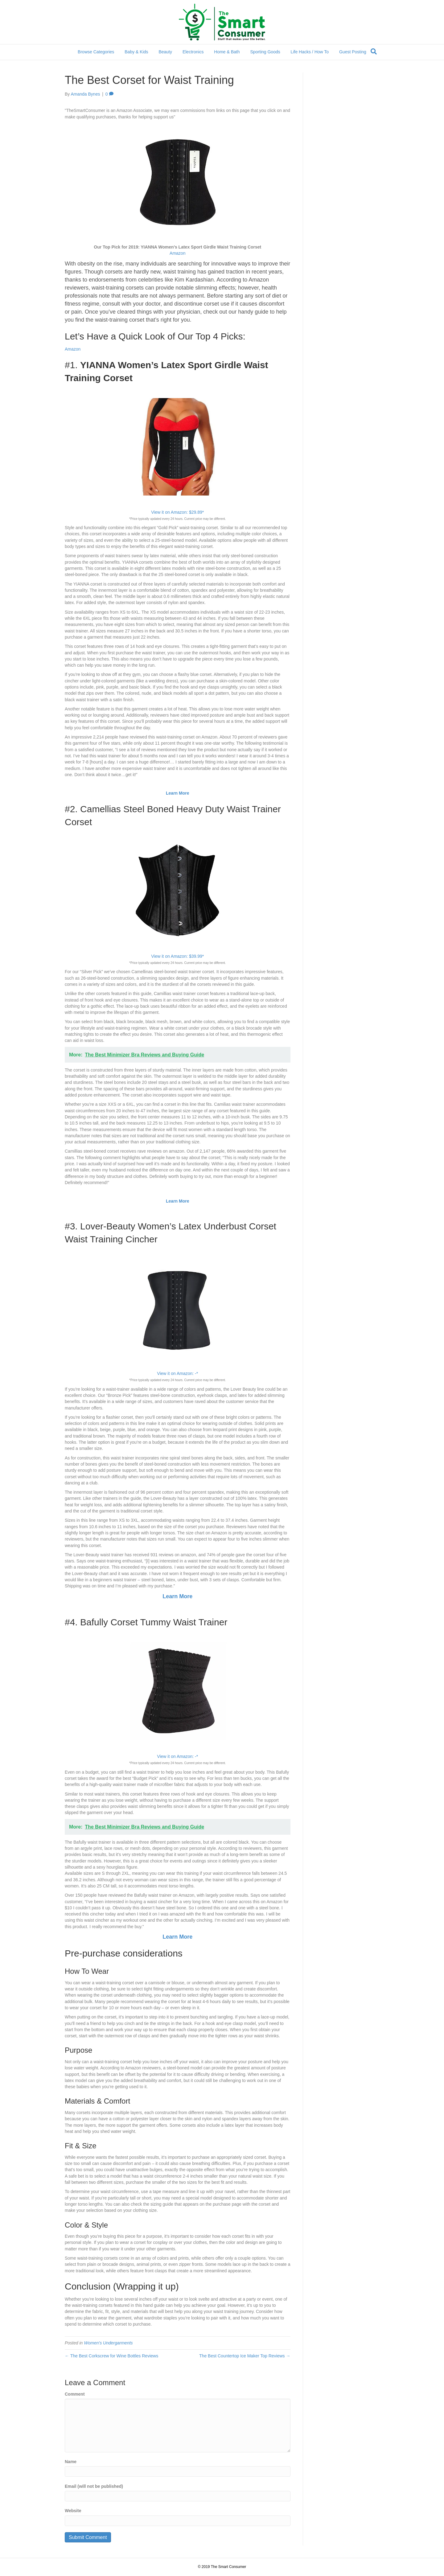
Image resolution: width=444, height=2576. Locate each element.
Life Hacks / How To (310, 51)
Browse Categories (96, 51)
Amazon (177, 253)
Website (73, 2510)
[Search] (373, 51)
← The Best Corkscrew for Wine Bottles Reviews (111, 2355)
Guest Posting (352, 51)
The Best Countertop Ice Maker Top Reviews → (244, 2355)
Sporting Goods (265, 51)
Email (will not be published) (94, 2486)
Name (70, 2461)
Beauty (165, 51)
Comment (75, 2394)
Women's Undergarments (108, 2342)
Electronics (193, 51)
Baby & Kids (136, 51)
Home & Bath (227, 51)
